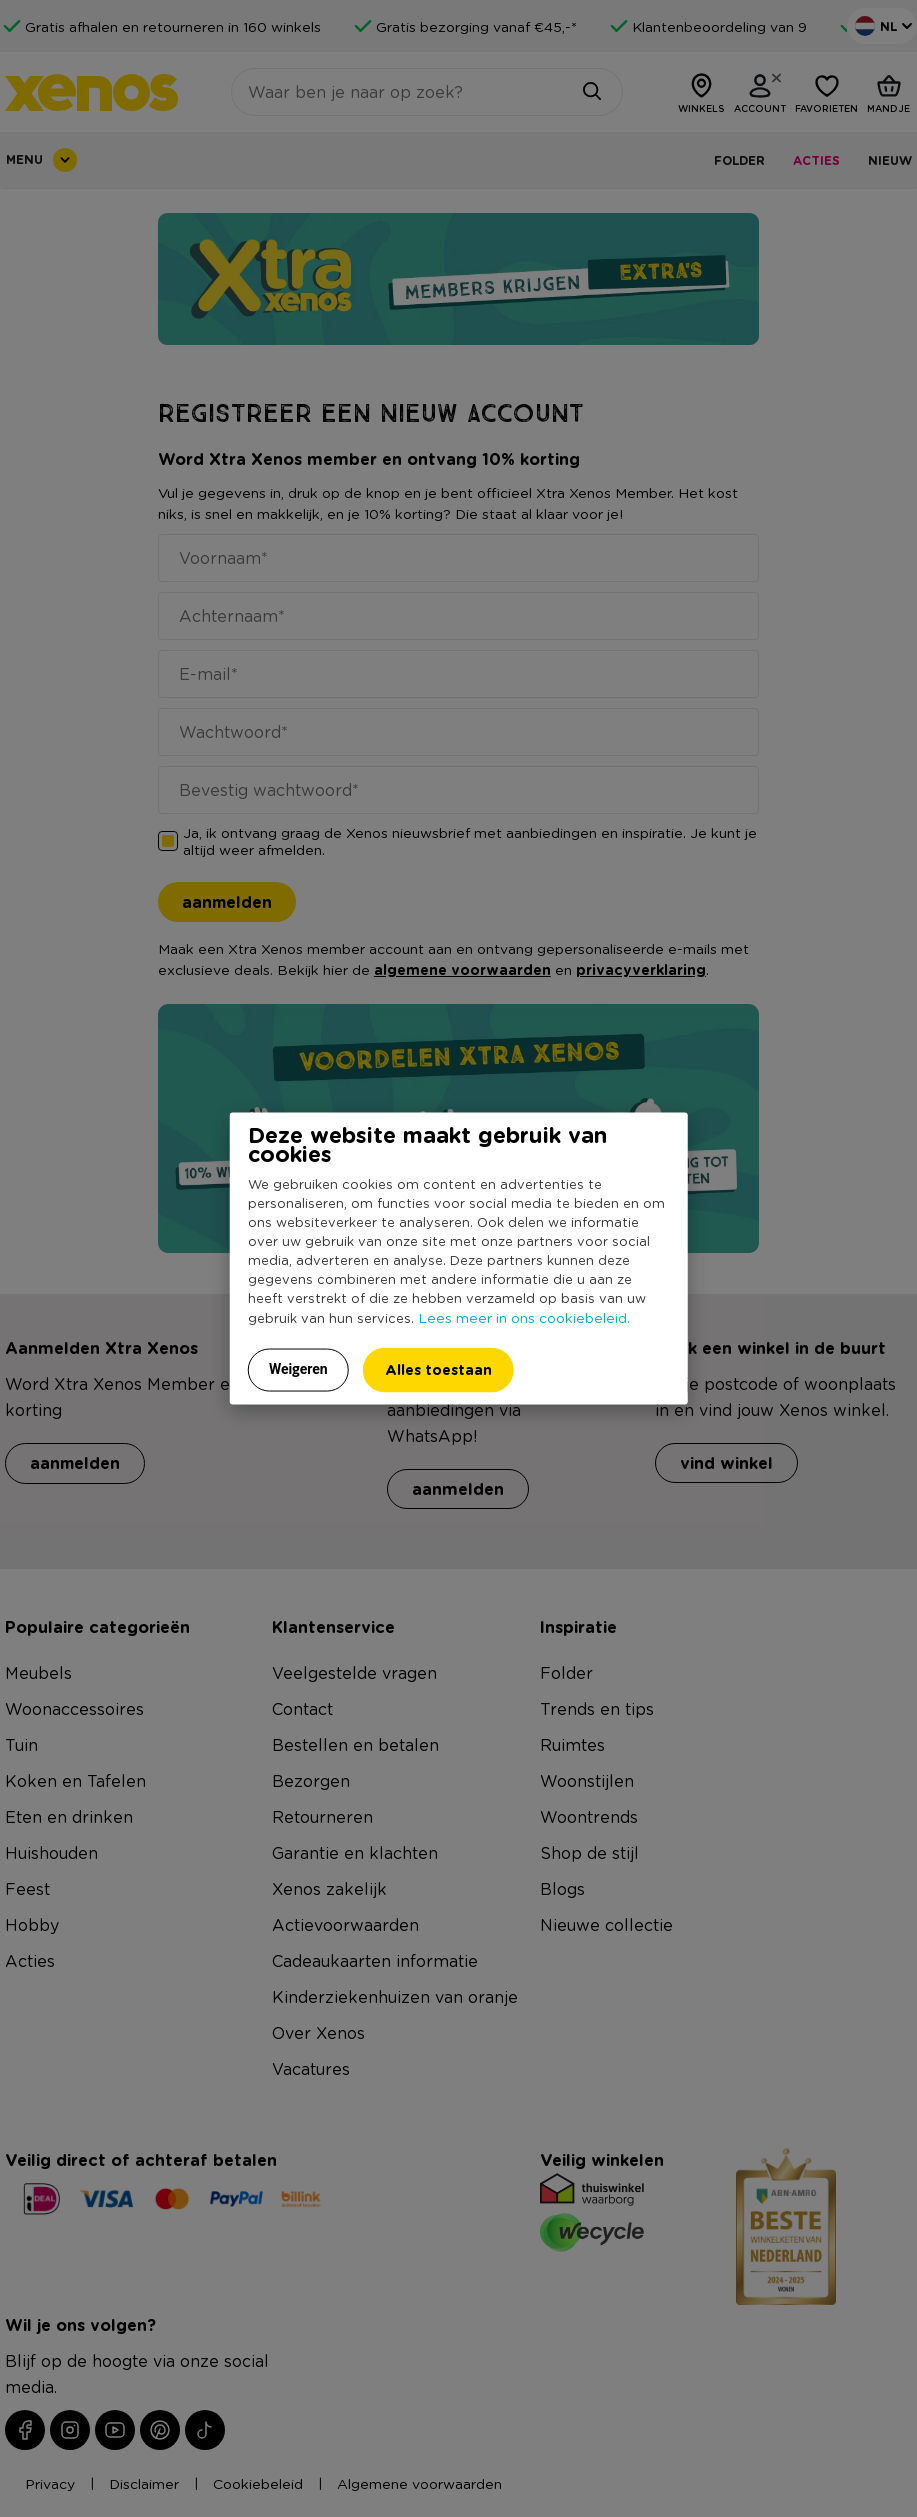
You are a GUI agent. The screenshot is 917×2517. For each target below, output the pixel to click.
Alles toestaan (438, 1368)
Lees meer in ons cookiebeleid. (524, 1316)
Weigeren (298, 1368)
